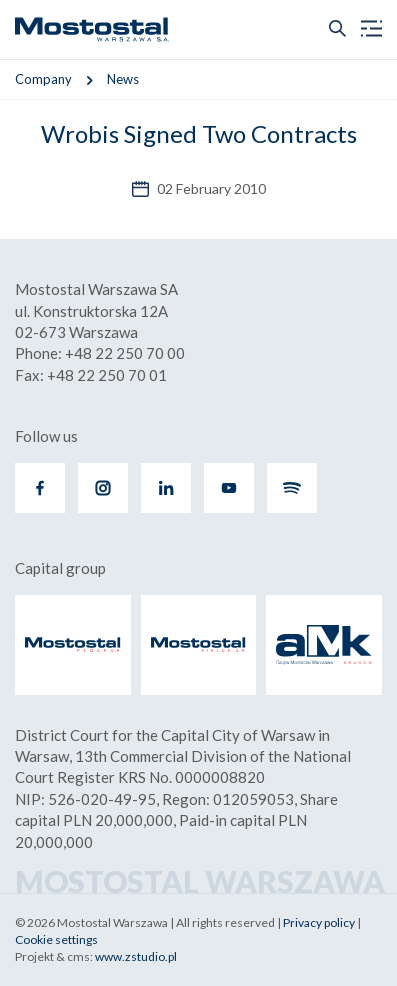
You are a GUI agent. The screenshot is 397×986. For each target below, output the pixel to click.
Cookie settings (56, 939)
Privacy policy (319, 922)
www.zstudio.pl (136, 956)
